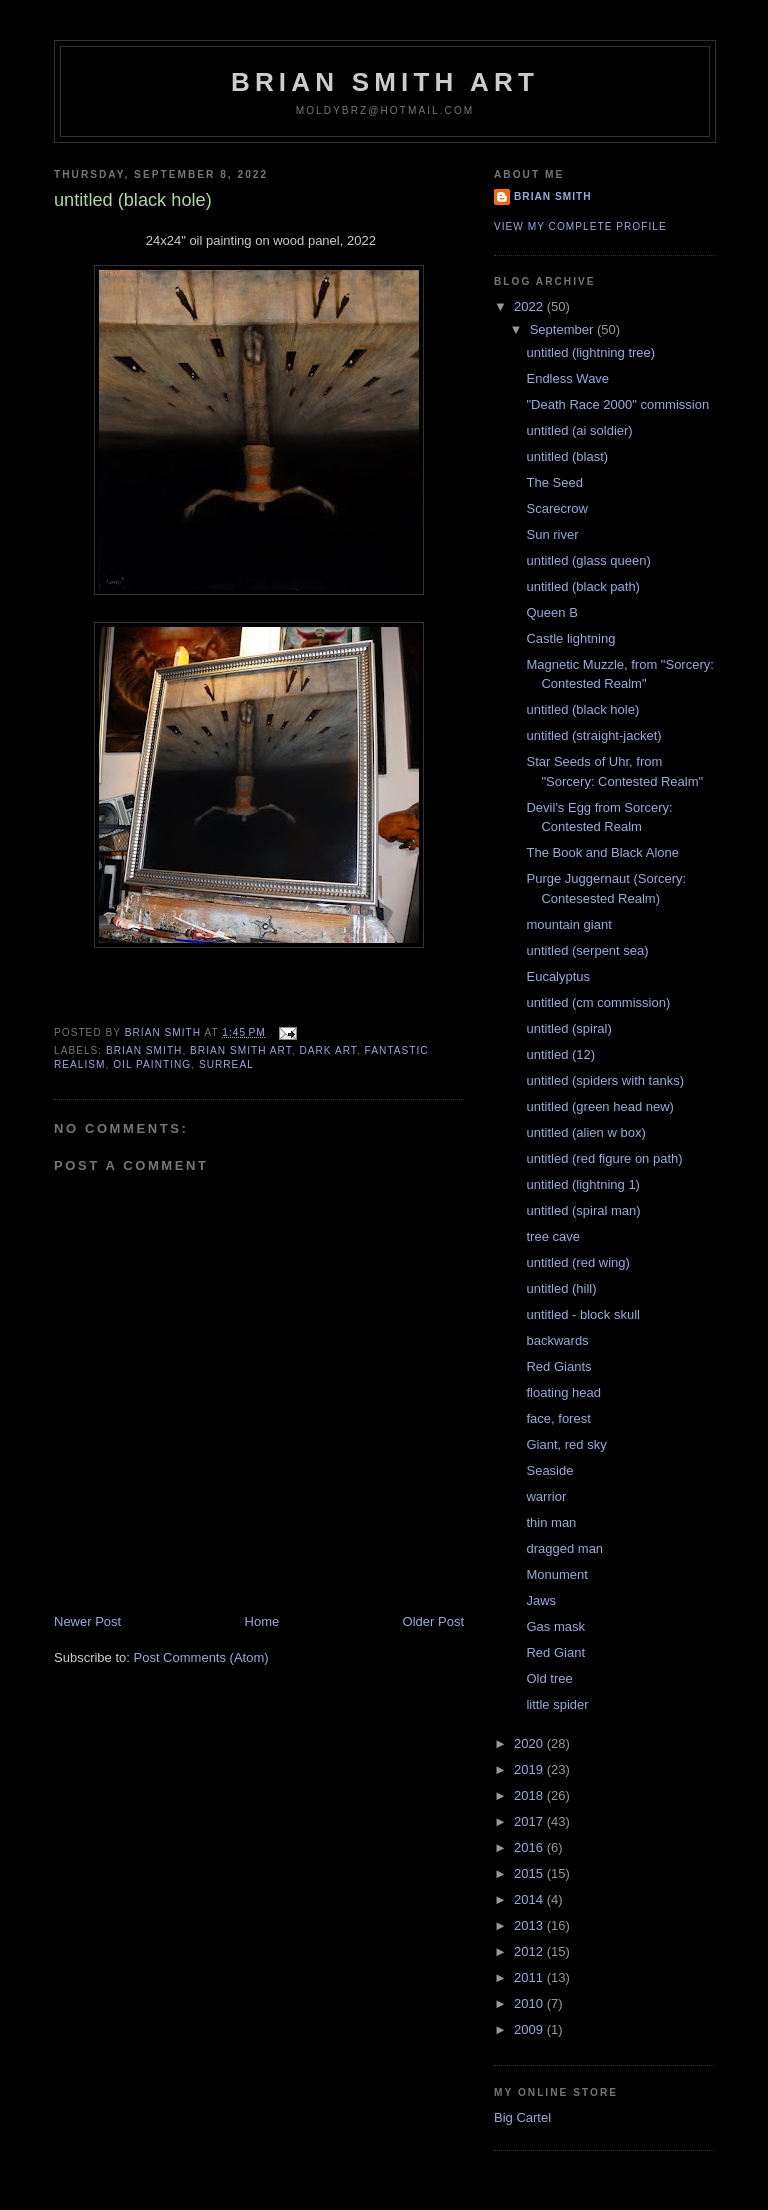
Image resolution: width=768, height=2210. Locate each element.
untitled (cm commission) (598, 1002)
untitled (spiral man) (583, 1210)
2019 (530, 1769)
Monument (556, 1574)
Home (262, 1621)
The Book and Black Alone (602, 852)
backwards (557, 1340)
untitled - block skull (582, 1314)
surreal (226, 1064)
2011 (530, 1977)
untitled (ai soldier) (579, 430)
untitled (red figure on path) (604, 1158)
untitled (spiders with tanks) (605, 1080)
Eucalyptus (558, 976)
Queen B (551, 612)
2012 (530, 1951)
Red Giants (558, 1366)
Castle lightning (570, 638)
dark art (327, 1050)
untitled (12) (560, 1054)
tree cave (552, 1236)
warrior (546, 1496)
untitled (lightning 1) (582, 1184)
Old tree (549, 1678)
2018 (530, 1795)
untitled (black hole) (582, 709)
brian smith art (241, 1050)
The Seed (554, 482)
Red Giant (555, 1652)
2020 (530, 1743)
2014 (530, 1899)
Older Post (433, 1621)
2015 (530, 1873)
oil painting (152, 1064)
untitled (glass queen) (588, 560)
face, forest (558, 1418)
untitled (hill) (561, 1288)
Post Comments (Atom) (201, 1657)
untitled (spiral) (568, 1028)
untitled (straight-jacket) (593, 735)
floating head (563, 1392)
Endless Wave (567, 378)
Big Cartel (522, 2117)
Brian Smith (553, 196)
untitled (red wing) (577, 1262)
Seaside (549, 1470)
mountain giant (568, 924)
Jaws (541, 1600)
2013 (530, 1925)
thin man (551, 1522)
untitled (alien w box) (585, 1132)
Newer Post (87, 1621)
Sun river (552, 534)
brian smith (144, 1050)
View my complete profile (580, 226)
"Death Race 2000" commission (617, 404)
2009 (530, 2029)
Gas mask (555, 1626)
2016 (530, 1847)
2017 (530, 1821)
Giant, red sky (566, 1444)
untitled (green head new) (599, 1106)
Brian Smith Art (385, 82)
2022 (530, 306)
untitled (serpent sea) (587, 950)
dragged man (564, 1548)
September (563, 329)
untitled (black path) (582, 586)
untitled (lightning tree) (590, 352)
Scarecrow (556, 508)
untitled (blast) (567, 456)
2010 (530, 2003)
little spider (557, 1704)
